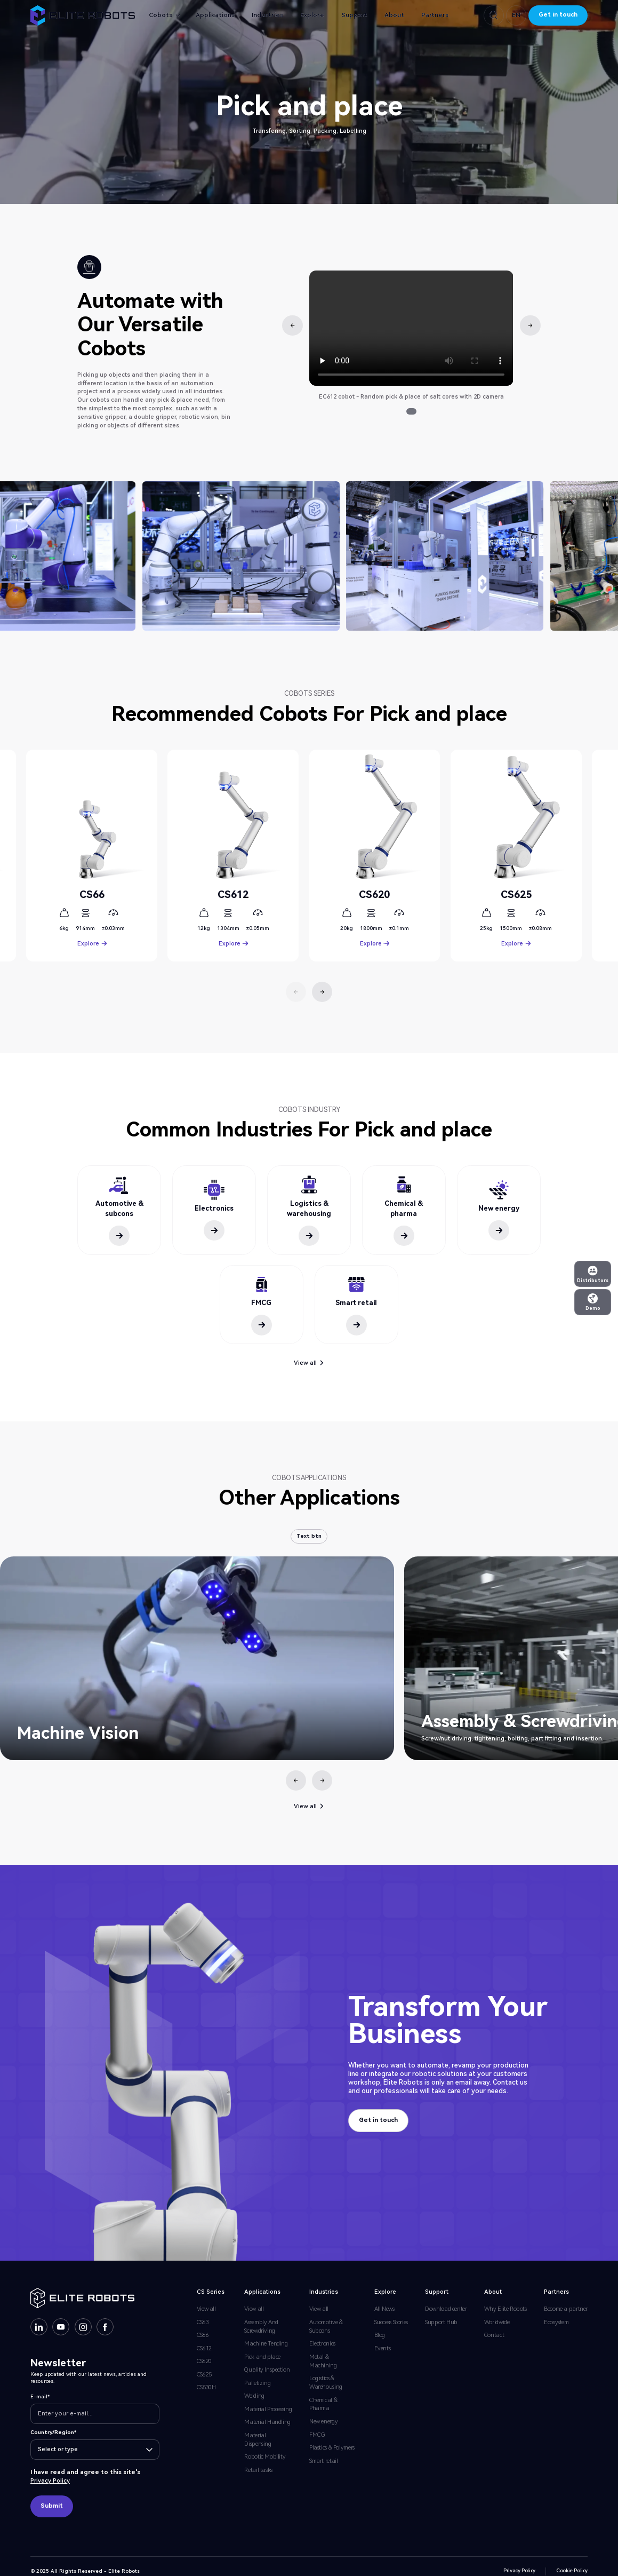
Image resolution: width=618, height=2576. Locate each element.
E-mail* (40, 2396)
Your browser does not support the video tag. (411, 328)
